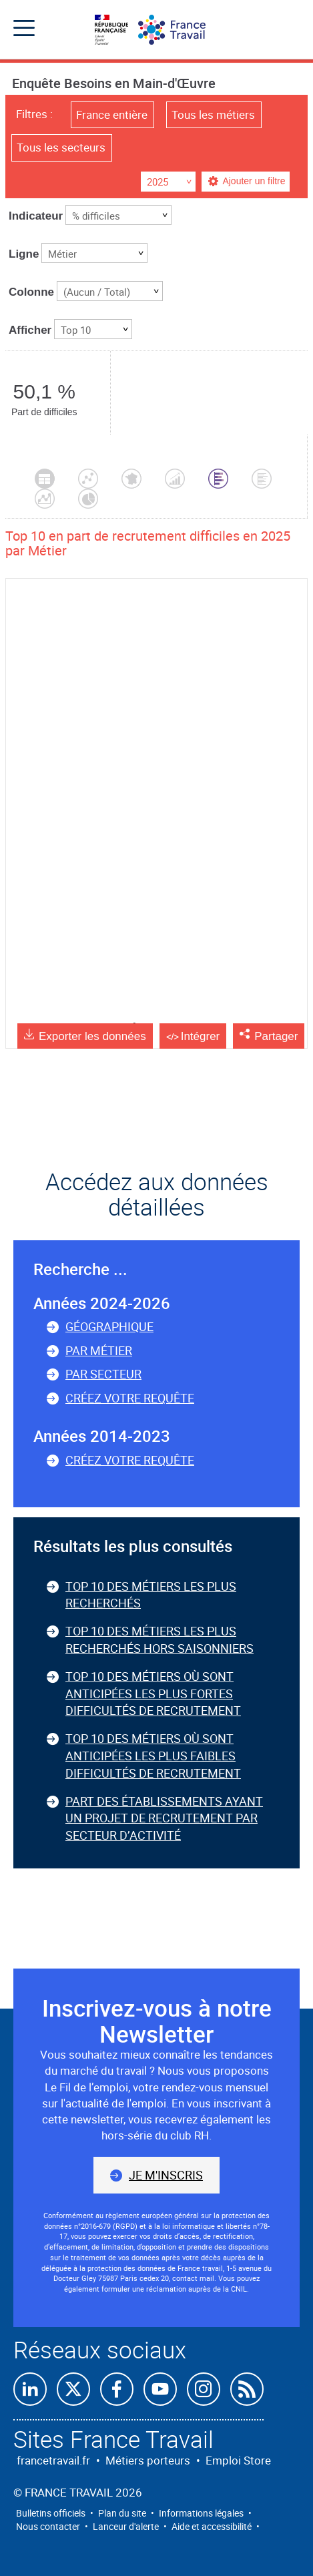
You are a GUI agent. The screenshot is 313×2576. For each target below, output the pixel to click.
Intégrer (200, 1036)
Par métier (98, 1350)
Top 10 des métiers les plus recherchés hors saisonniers (159, 1639)
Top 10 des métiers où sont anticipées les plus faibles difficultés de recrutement (153, 1755)
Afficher (30, 330)
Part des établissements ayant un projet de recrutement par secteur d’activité (164, 1818)
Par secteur (103, 1374)
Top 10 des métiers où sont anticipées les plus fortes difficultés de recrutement (153, 1693)
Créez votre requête (129, 1398)
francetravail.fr (53, 2460)
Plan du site (122, 2513)
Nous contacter (48, 2526)
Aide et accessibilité (212, 2526)
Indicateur (36, 216)
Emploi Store (238, 2460)
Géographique (109, 1326)
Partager (276, 1036)
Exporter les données (92, 1036)
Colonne (31, 292)
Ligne (24, 254)
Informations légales (201, 2513)
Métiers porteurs (147, 2460)
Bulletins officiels (50, 2513)
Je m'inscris (166, 2175)
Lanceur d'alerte (126, 2526)
